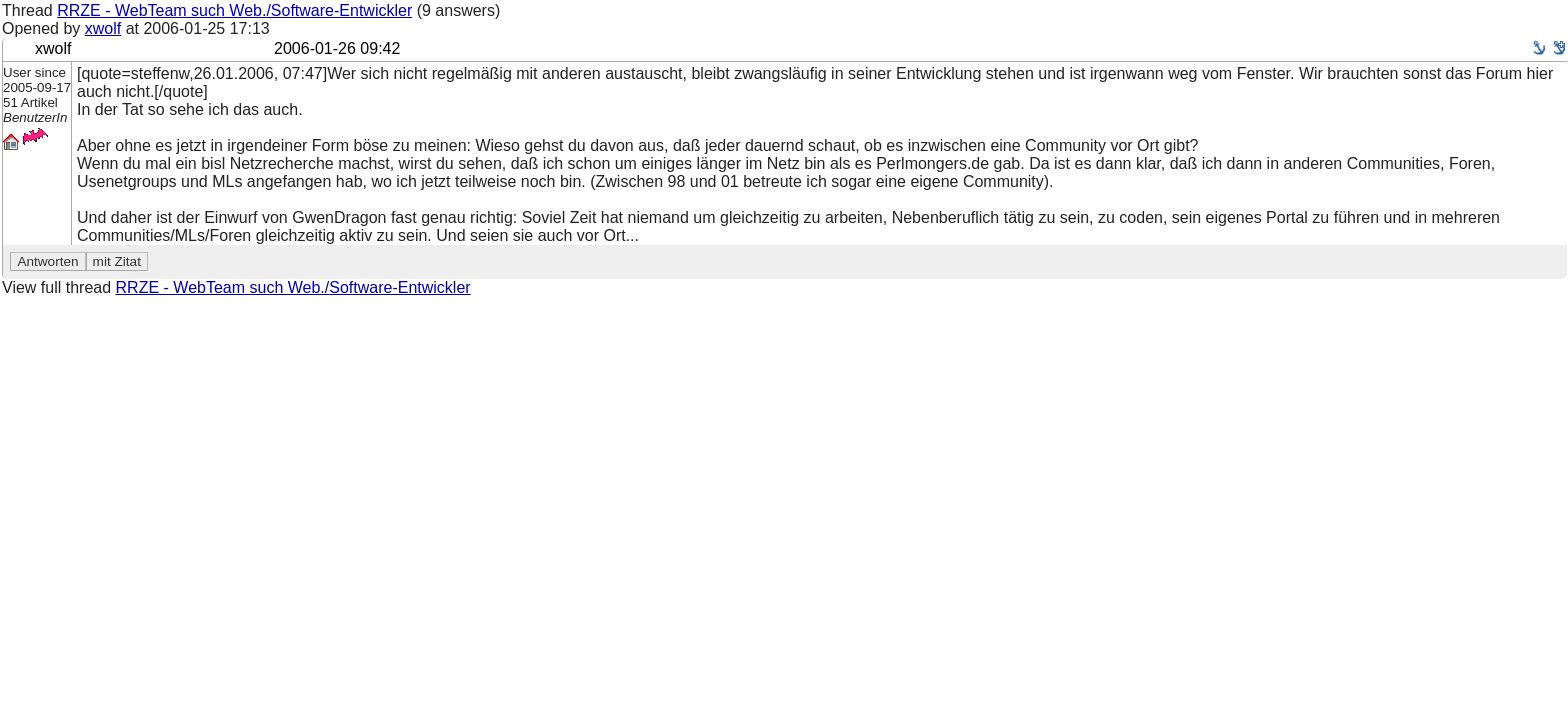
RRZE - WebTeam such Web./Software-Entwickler (234, 10)
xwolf (103, 28)
